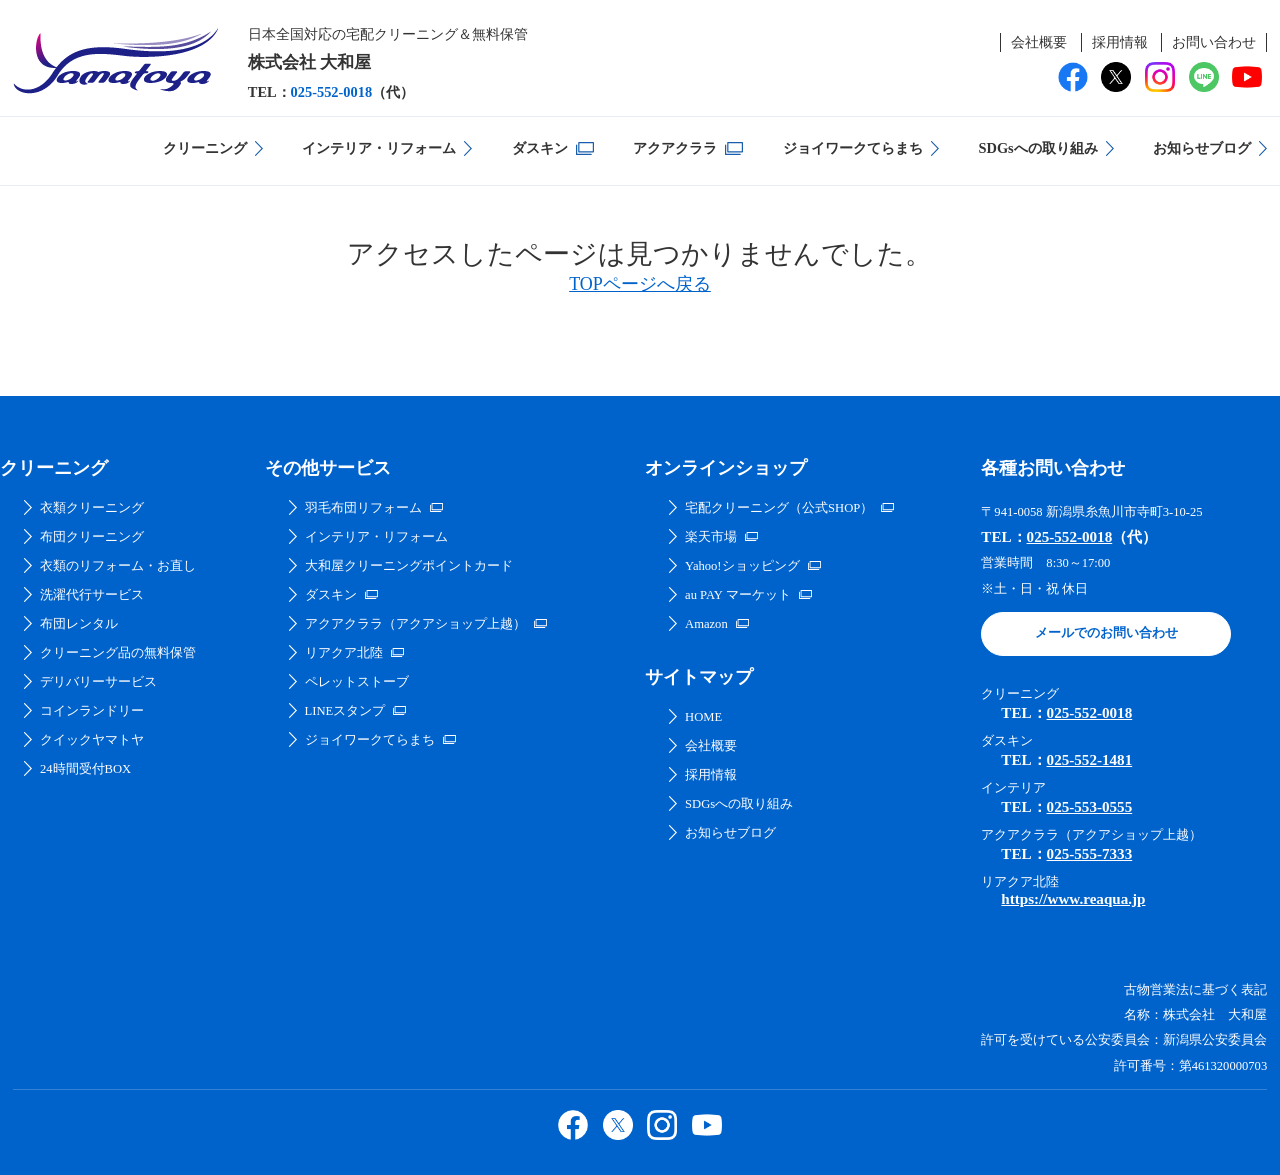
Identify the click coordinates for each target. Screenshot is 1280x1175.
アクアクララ (675, 148)
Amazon (706, 624)
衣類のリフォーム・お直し (118, 566)
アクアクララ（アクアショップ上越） (415, 624)
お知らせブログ (1202, 148)
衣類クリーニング (92, 508)
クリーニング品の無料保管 (118, 653)
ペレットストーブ (357, 682)
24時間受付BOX (85, 769)
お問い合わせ (1214, 42)
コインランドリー (92, 711)
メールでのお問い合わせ (1106, 633)
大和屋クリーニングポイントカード (409, 566)
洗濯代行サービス (92, 595)
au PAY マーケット (738, 595)
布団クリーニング (92, 537)
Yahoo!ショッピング (742, 566)
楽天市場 (711, 537)
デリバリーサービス (98, 682)
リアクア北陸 (344, 653)
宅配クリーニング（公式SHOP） (779, 508)
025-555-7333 (1090, 854)
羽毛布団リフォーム (363, 508)
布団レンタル (79, 624)
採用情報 (1120, 42)
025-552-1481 (1090, 760)
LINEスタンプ (345, 711)
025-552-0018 (332, 92)
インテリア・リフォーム (379, 148)
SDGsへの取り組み (1037, 148)
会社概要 (1039, 42)
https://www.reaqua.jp (1073, 899)
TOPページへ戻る (640, 284)
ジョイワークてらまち (853, 148)
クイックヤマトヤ (92, 740)
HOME (703, 717)
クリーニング (205, 148)
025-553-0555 (1090, 807)
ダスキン (540, 148)
